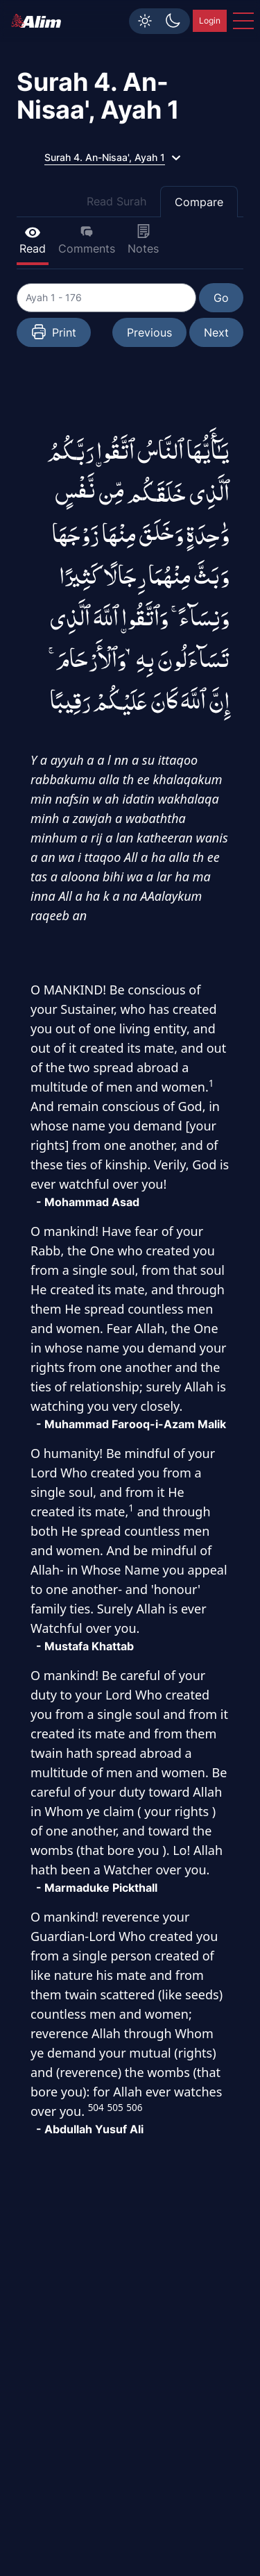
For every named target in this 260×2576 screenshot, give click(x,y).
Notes (143, 239)
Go (221, 298)
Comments (86, 239)
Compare (199, 202)
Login (209, 20)
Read (32, 239)
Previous (149, 332)
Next (216, 332)
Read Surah (116, 201)
